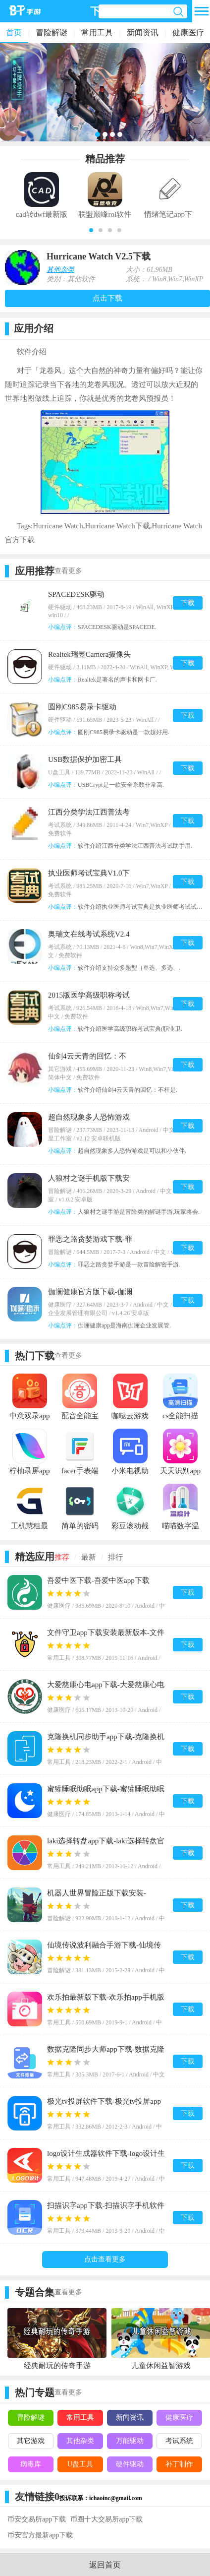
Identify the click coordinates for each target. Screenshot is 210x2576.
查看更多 (68, 570)
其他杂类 (60, 269)
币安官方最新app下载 (40, 2535)
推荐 (61, 1557)
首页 (14, 32)
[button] (91, 230)
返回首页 (105, 2565)
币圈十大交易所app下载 (106, 2519)
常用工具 (97, 32)
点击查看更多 (105, 2259)
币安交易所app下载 (36, 2519)
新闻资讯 (142, 32)
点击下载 (107, 298)
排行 (115, 1557)
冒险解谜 (51, 32)
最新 (88, 1557)
